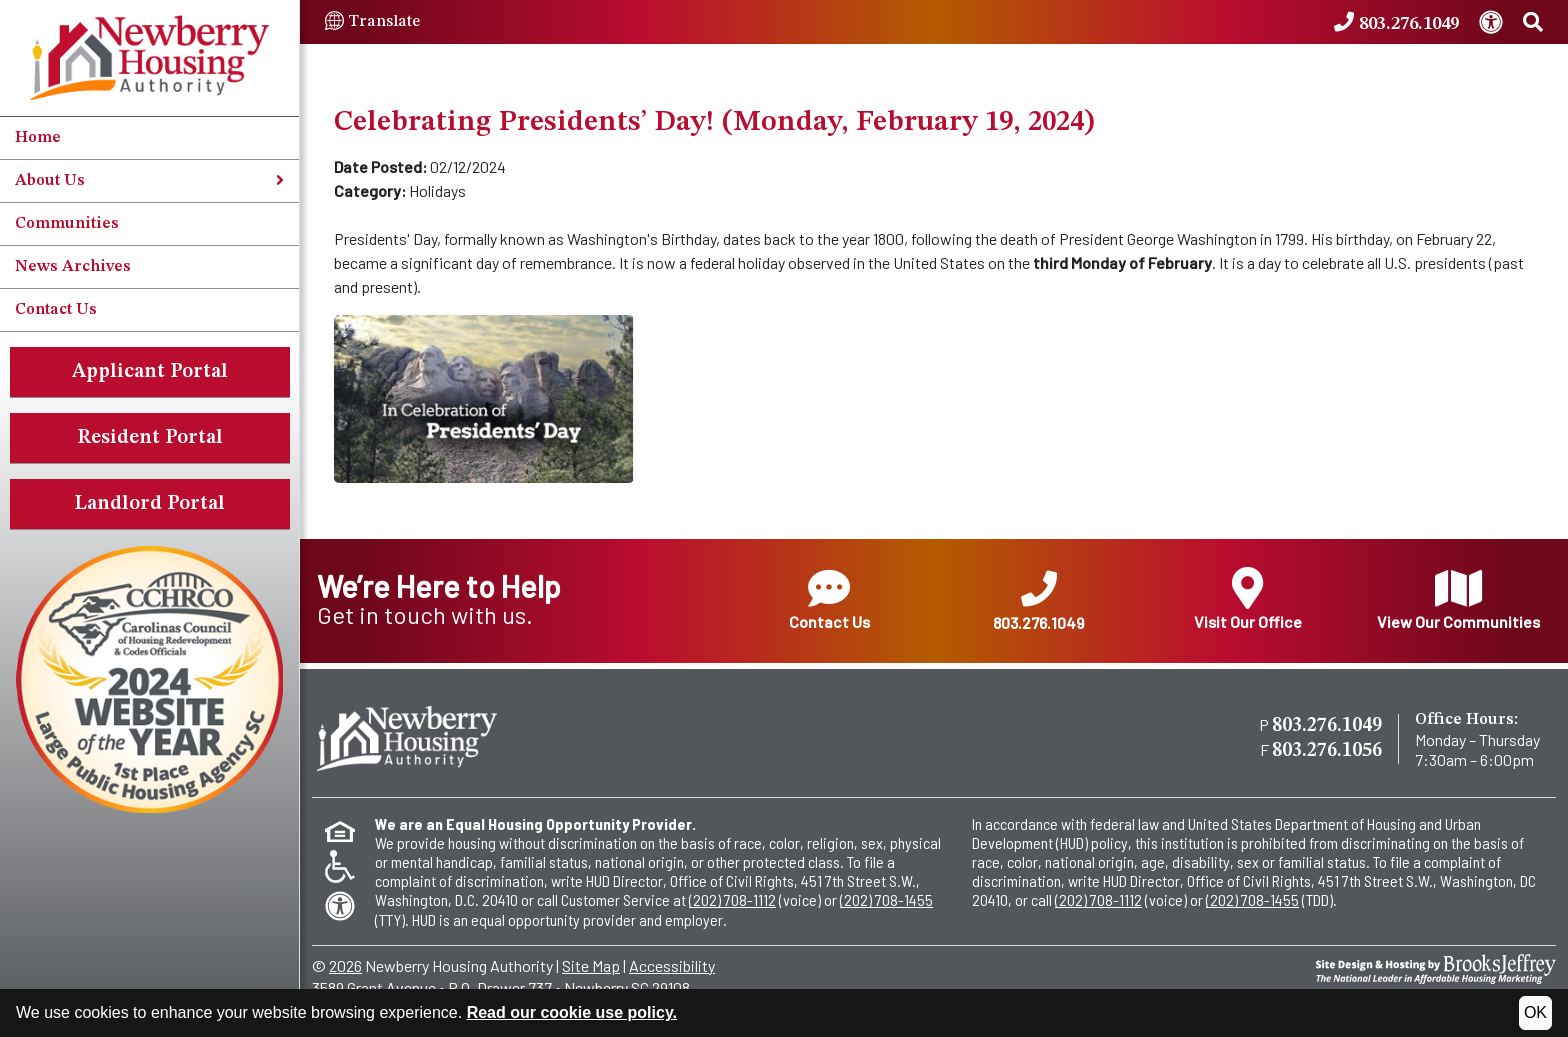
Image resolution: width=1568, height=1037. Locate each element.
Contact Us (56, 310)
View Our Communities (1458, 599)
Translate (372, 22)
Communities (67, 224)
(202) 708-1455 (886, 899)
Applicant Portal (150, 372)
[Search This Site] (1533, 22)
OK (1535, 1012)
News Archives (73, 267)
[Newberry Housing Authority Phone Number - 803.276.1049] (1396, 22)
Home (38, 138)
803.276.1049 (1038, 601)
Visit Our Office (1248, 599)
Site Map (591, 965)
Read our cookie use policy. (572, 1012)
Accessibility (672, 965)
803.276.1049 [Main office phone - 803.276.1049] (1327, 726)
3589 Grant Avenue (374, 987)
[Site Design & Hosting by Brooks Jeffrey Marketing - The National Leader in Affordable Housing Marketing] (1436, 966)
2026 (345, 965)
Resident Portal (150, 438)
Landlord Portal (149, 504)
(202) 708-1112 (732, 899)
